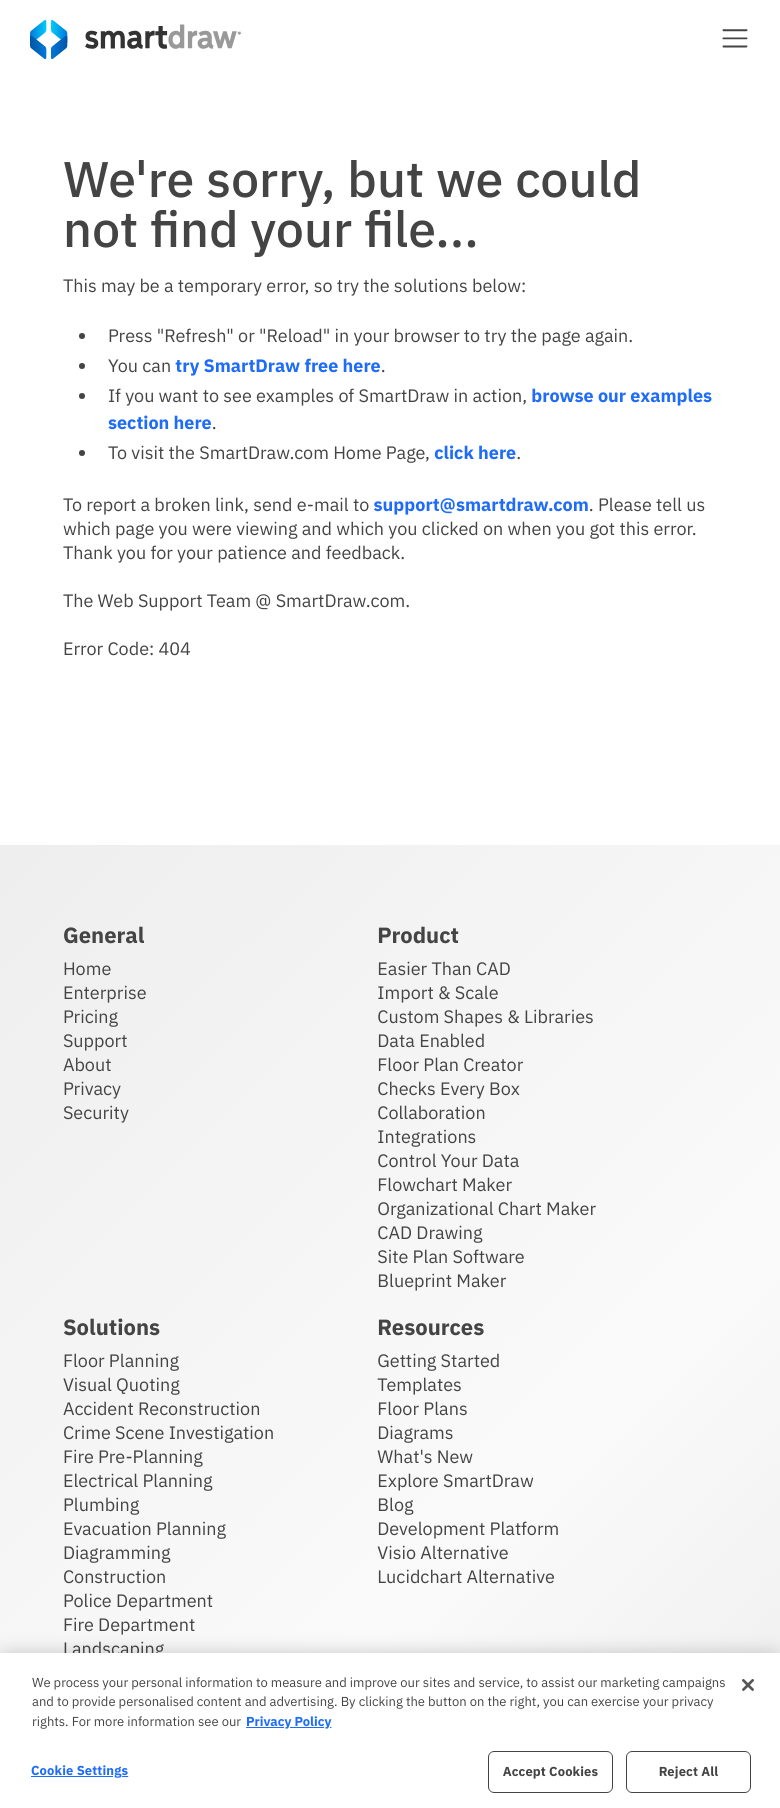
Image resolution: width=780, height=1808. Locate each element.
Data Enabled (431, 1040)
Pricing (90, 1016)
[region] (390, 1730)
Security (96, 1112)
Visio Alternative (442, 1552)
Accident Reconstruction (162, 1408)
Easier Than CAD (444, 968)
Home (87, 968)
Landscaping (113, 1648)
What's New (425, 1456)
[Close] (748, 1685)
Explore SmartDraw (455, 1480)
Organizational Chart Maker (486, 1208)
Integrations (426, 1136)
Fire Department (129, 1624)
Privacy (92, 1088)
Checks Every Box (448, 1088)
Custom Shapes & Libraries (485, 1016)
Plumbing (101, 1504)
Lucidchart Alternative (466, 1576)
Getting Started (438, 1360)
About (87, 1064)
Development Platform (468, 1528)
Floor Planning (121, 1360)
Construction (114, 1576)
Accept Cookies (550, 1771)
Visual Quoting (121, 1384)
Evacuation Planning (144, 1528)
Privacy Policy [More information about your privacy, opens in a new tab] (288, 1721)
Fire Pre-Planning (133, 1456)
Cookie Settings (79, 1770)
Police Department (138, 1600)
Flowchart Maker (444, 1184)
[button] (735, 38)
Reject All (689, 1771)
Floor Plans (422, 1408)
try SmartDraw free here (277, 365)
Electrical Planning (138, 1480)
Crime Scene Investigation (168, 1432)
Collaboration (431, 1112)
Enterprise (105, 992)
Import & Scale (437, 992)
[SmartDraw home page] (135, 39)
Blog (395, 1504)
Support (95, 1040)
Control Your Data (448, 1160)
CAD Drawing (429, 1232)
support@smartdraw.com (481, 504)
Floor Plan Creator (450, 1064)
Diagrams (415, 1432)
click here (475, 452)
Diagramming (117, 1552)
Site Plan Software (450, 1256)
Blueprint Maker (441, 1280)
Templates (419, 1384)
